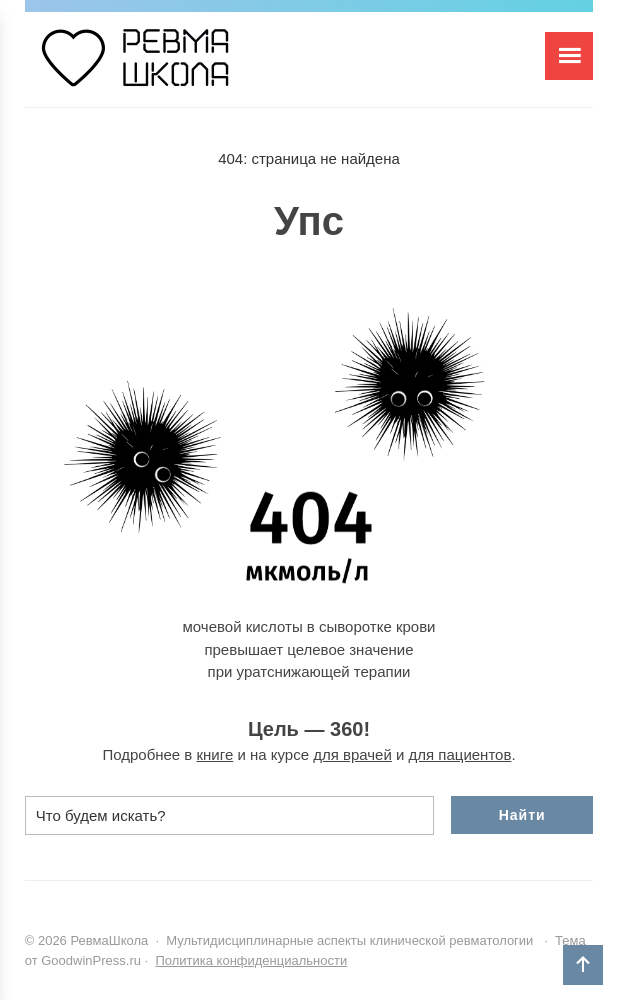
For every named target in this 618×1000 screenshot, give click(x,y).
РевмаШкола (175, 67)
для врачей (352, 754)
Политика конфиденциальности (251, 960)
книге (215, 754)
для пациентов (460, 754)
